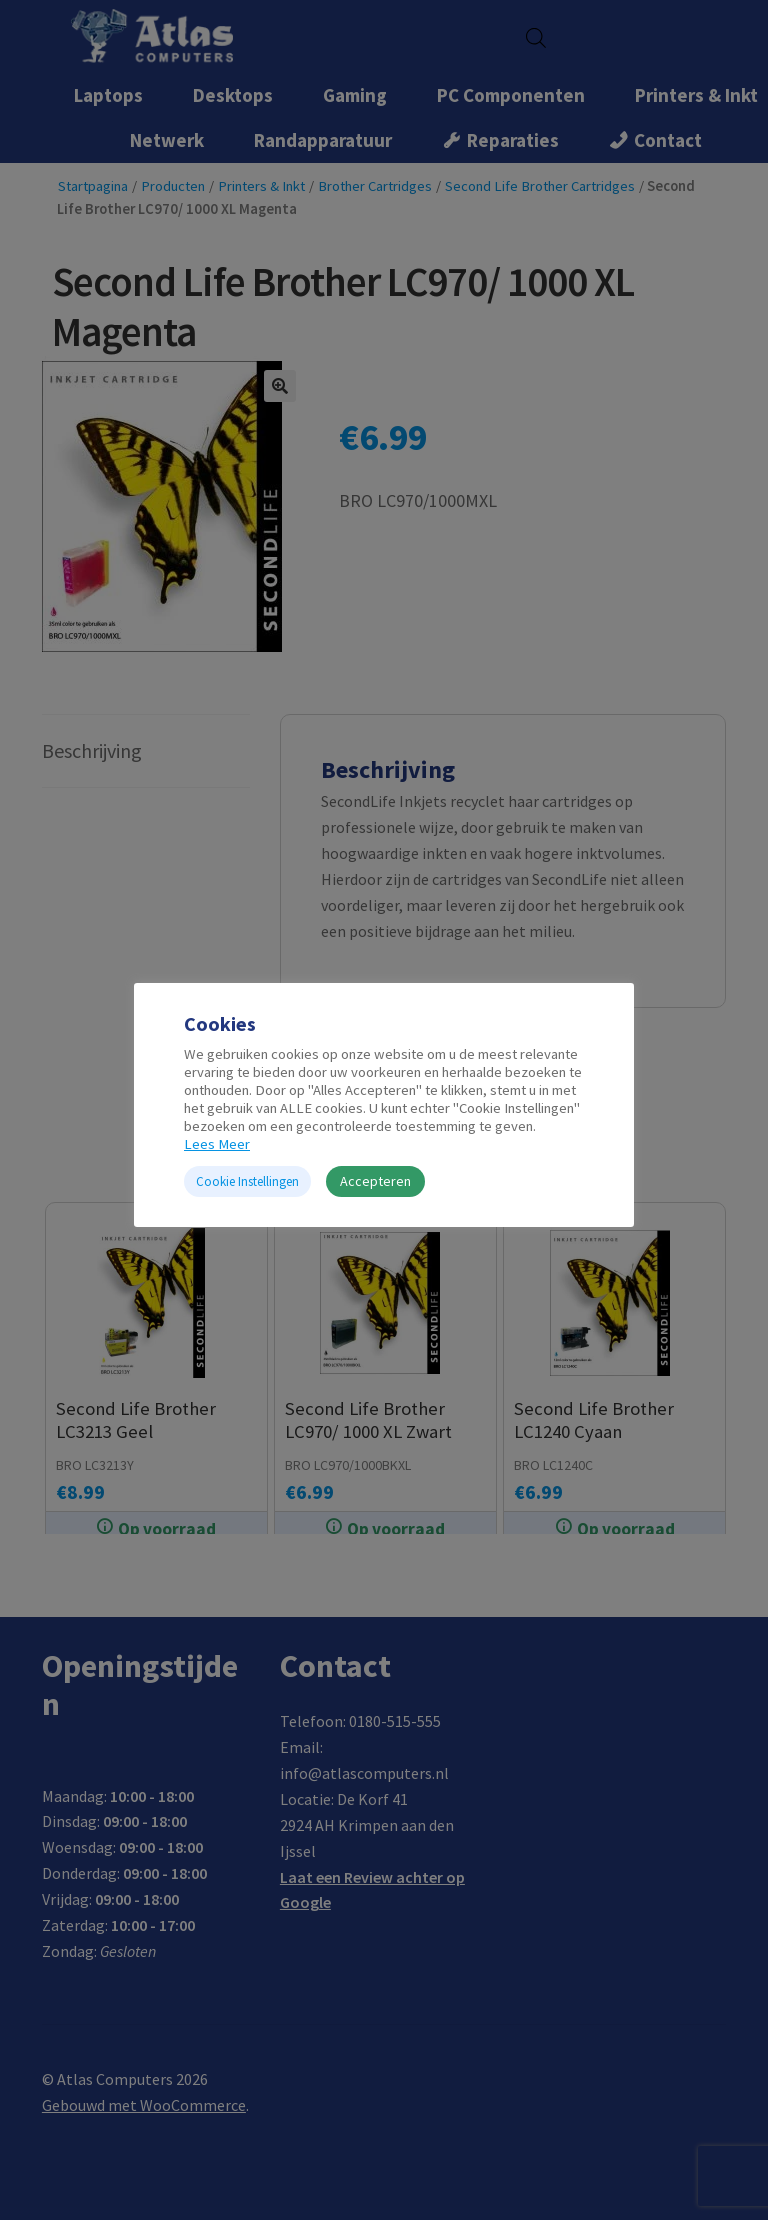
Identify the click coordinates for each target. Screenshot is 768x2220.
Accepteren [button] (375, 1181)
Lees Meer (217, 1144)
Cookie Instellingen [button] (247, 1181)
